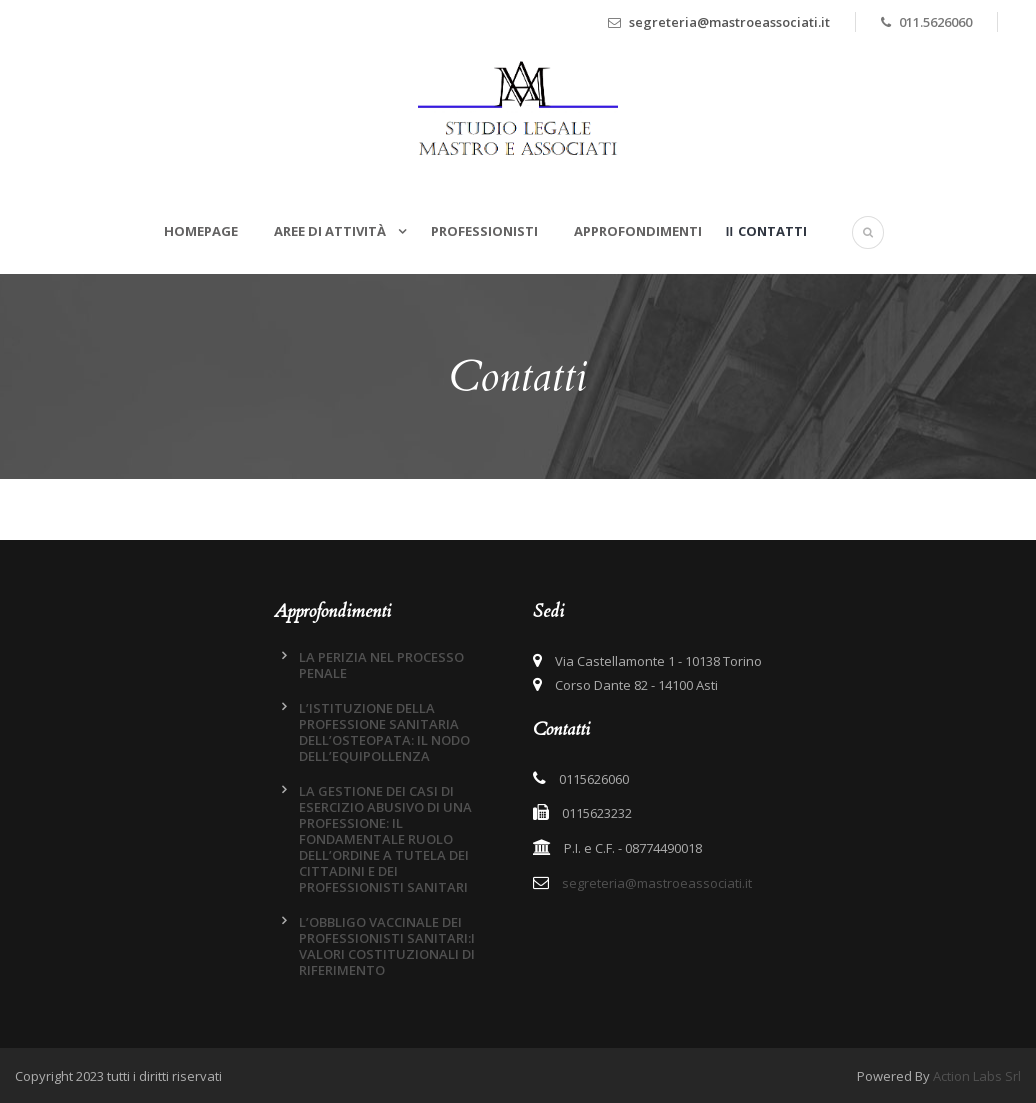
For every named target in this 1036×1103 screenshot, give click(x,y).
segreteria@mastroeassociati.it (729, 22)
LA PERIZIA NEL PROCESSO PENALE (381, 665)
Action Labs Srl (977, 1076)
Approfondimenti (638, 231)
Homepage (201, 231)
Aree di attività (331, 231)
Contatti (772, 231)
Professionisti (484, 231)
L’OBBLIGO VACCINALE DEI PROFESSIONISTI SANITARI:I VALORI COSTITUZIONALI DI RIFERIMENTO (387, 946)
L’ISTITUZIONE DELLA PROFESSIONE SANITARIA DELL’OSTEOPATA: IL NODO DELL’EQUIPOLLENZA (384, 732)
